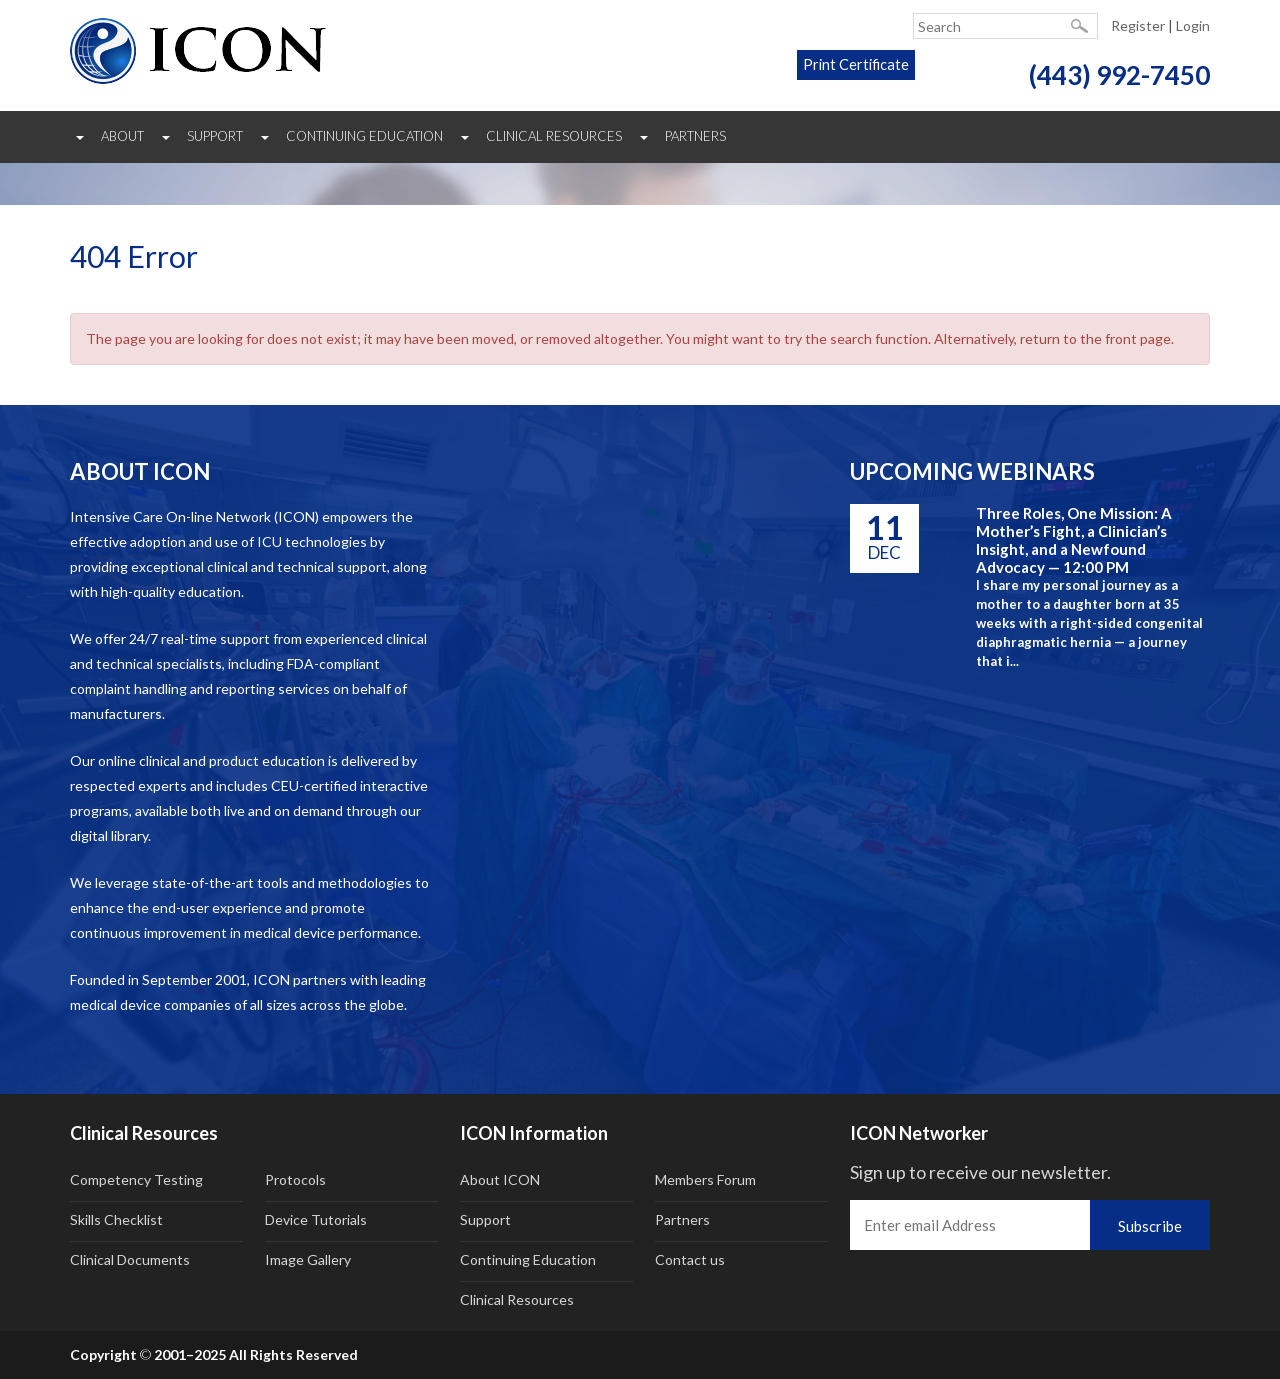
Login (1193, 25)
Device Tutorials (316, 1219)
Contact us (690, 1259)
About (122, 136)
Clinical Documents (130, 1259)
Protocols (295, 1179)
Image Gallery (308, 1259)
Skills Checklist (116, 1219)
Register (1138, 25)
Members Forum (705, 1179)
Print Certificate (836, 75)
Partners (695, 136)
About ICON (500, 1179)
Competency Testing (136, 1179)
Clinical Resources (554, 136)
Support (215, 136)
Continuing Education (364, 136)
